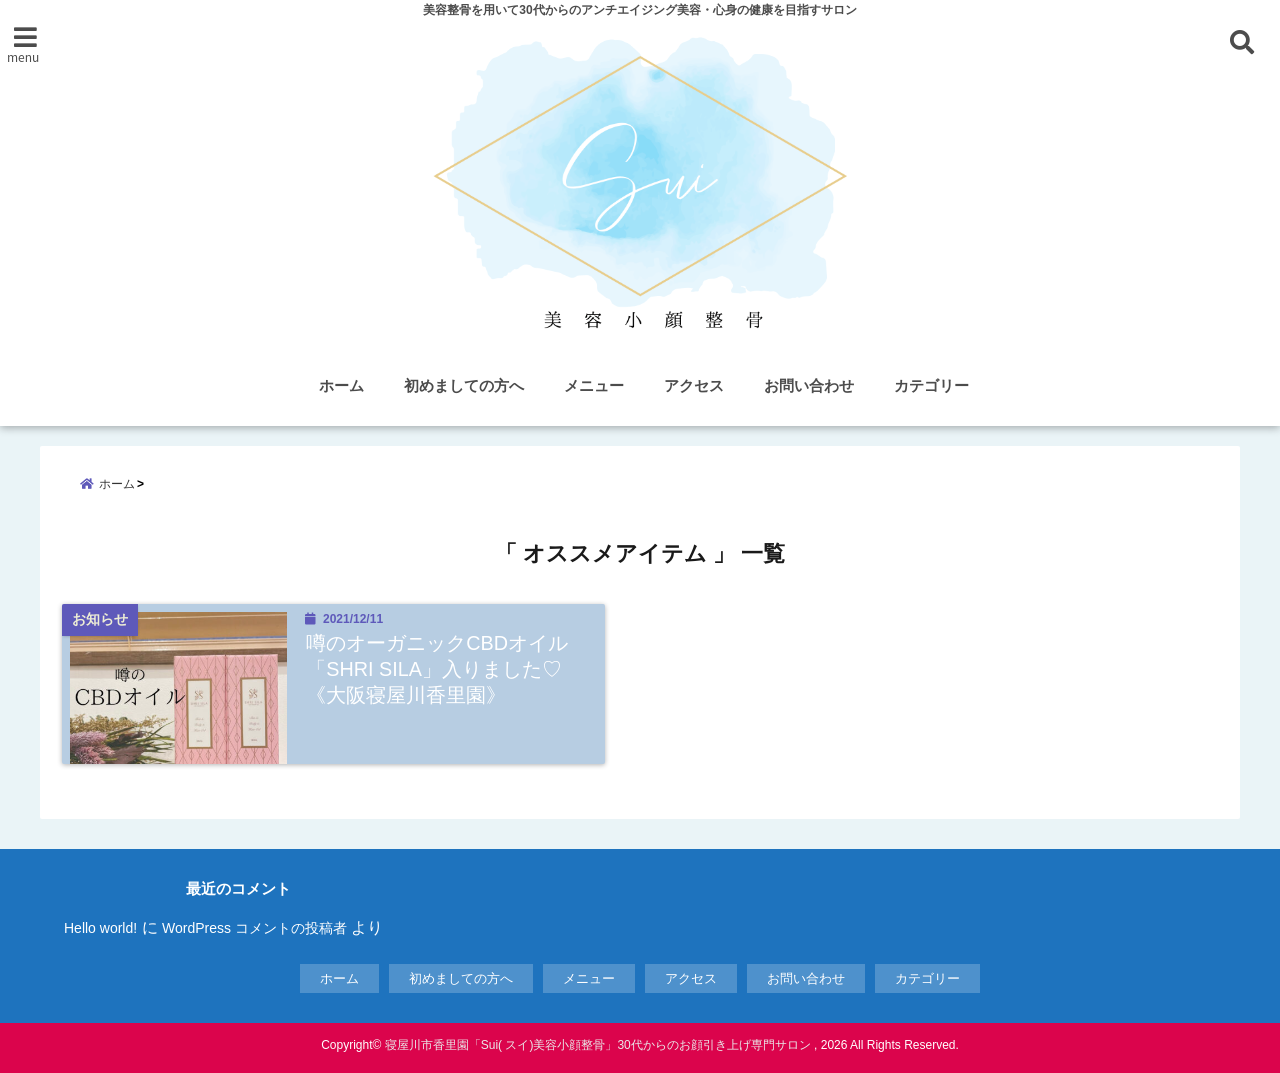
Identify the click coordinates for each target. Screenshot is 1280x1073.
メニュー (594, 385)
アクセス (694, 385)
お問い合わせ (809, 385)
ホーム (341, 385)
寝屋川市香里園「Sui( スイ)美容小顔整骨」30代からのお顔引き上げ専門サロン (598, 1045)
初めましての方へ (464, 385)
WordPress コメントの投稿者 (254, 928)
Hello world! (100, 928)
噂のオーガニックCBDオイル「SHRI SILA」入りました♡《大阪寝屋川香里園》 (437, 668)
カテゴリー (931, 385)
